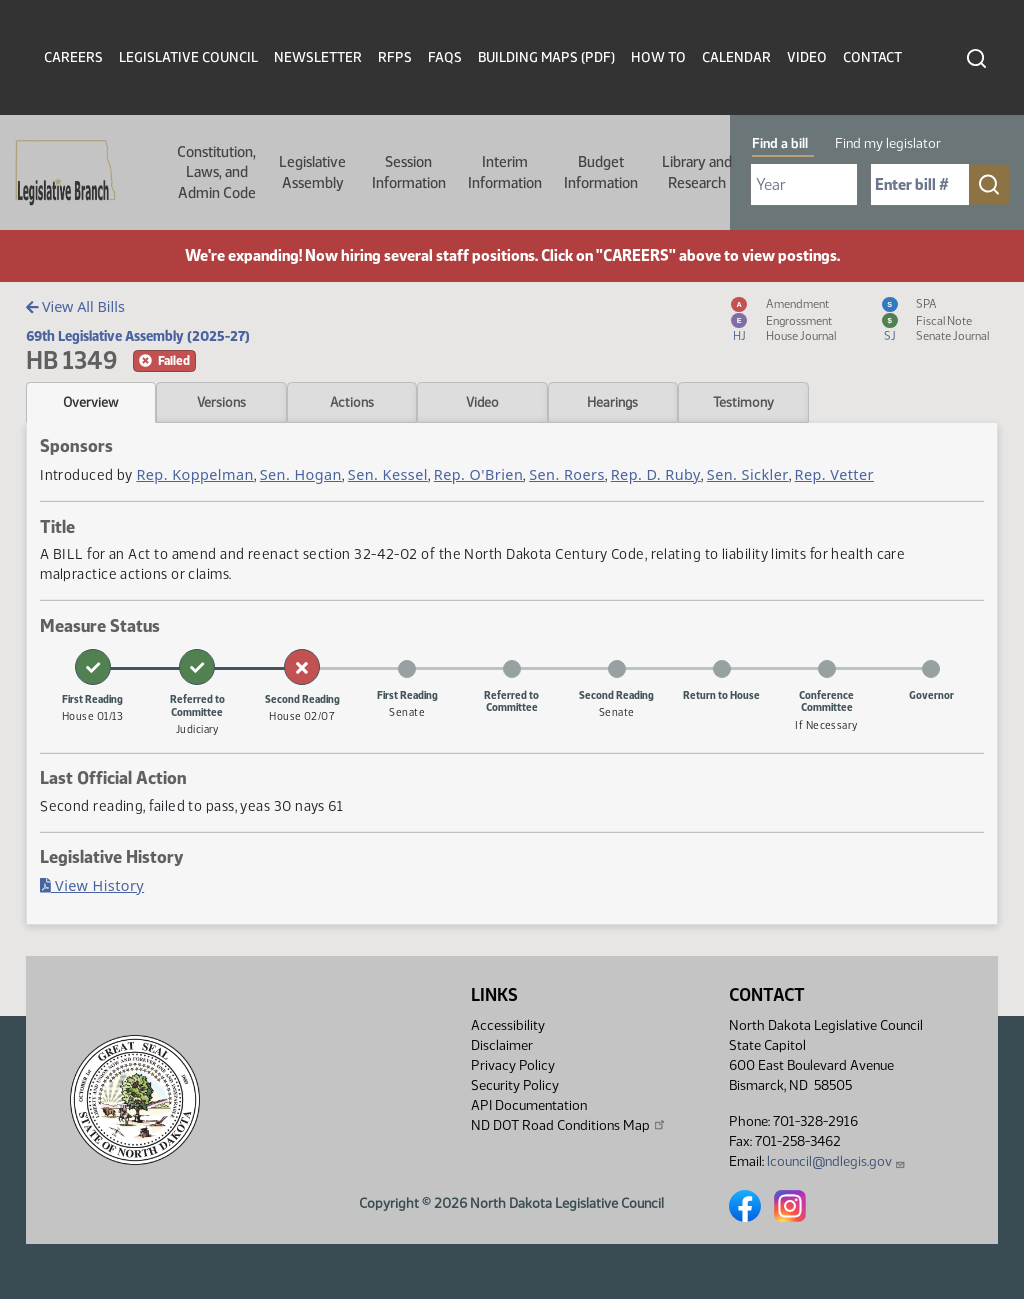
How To (658, 57)
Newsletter (318, 57)
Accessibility (508, 1025)
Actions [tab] (352, 402)
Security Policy (515, 1085)
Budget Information (601, 172)
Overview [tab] (90, 402)
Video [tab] (482, 402)
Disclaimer (502, 1045)
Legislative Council (188, 57)
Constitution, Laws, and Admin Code (216, 172)
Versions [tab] (221, 402)
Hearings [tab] (612, 402)
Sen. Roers (567, 474)
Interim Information (505, 172)
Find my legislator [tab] (888, 143)
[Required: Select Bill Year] (804, 184)
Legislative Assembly (312, 172)
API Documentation (529, 1105)
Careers (73, 57)
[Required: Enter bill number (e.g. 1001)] (920, 184)
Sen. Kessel (388, 474)
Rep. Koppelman (194, 474)
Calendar (736, 57)
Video (807, 57)
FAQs (445, 57)
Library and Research (697, 172)
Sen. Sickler (748, 474)
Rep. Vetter (834, 474)
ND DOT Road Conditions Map (569, 1125)
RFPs (395, 57)
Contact (872, 57)
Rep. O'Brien (478, 474)
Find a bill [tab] (780, 143)
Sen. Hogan (301, 474)
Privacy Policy (513, 1065)
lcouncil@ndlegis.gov (836, 1161)
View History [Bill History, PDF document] (92, 885)
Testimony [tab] (743, 402)
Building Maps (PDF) (546, 57)
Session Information (409, 172)
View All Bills (75, 306)
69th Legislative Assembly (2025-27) (138, 336)
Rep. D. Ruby (656, 474)
